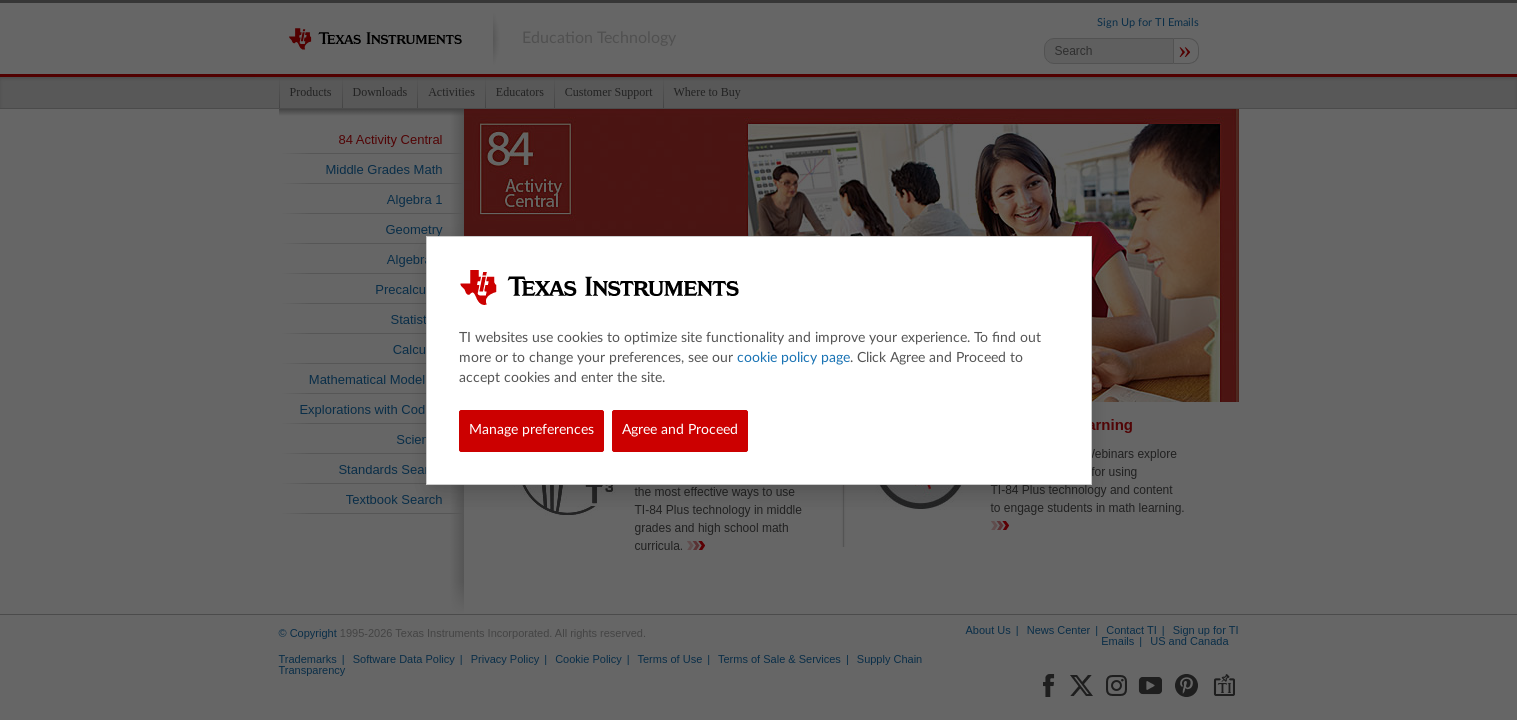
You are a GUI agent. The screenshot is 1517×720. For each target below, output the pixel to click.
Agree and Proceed (680, 430)
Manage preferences (531, 430)
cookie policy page (793, 358)
